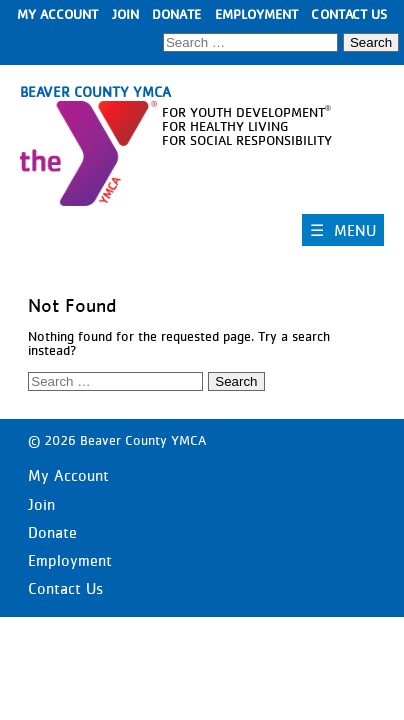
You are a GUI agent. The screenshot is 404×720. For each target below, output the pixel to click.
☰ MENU (343, 230)
